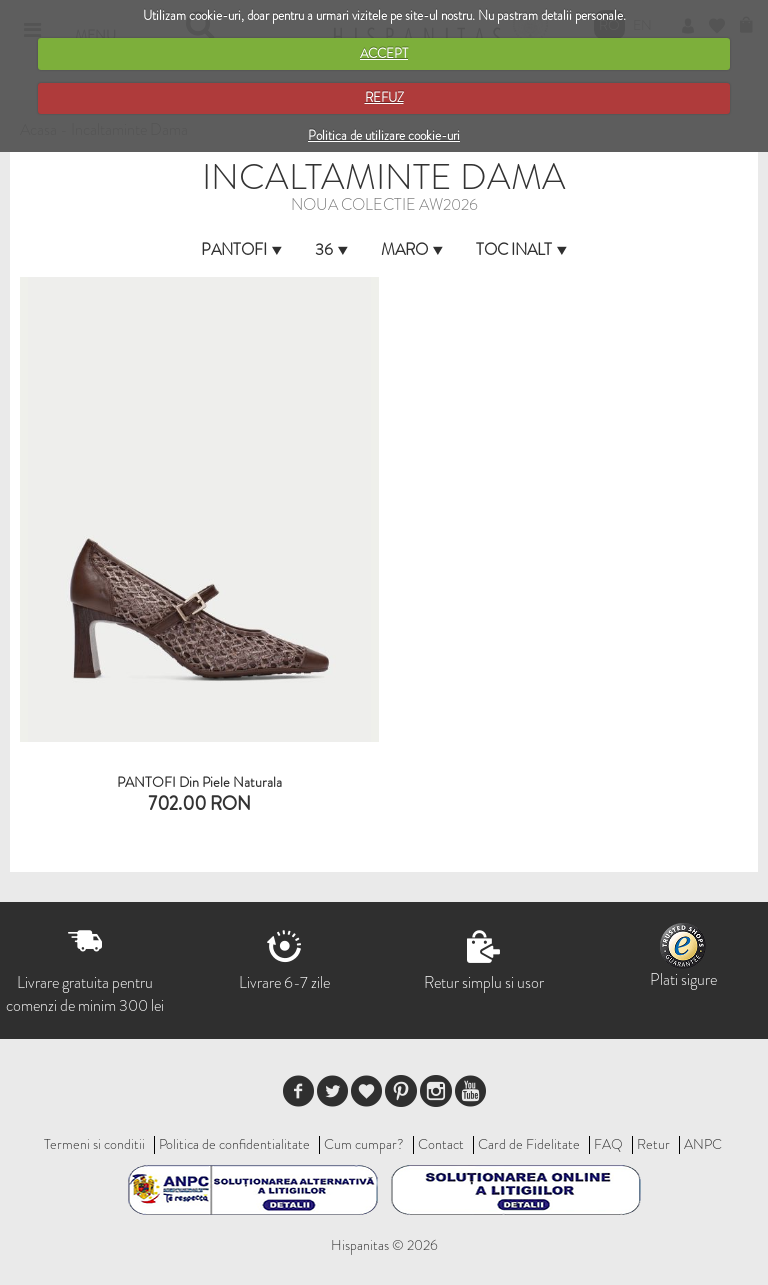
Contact (441, 1144)
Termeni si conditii (94, 1144)
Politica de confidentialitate (234, 1144)
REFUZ (384, 97)
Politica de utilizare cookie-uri (384, 135)
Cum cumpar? (364, 1144)
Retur (653, 1144)
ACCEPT (384, 53)
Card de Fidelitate (529, 1144)
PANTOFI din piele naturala (199, 782)
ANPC (703, 1144)
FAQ (608, 1144)
